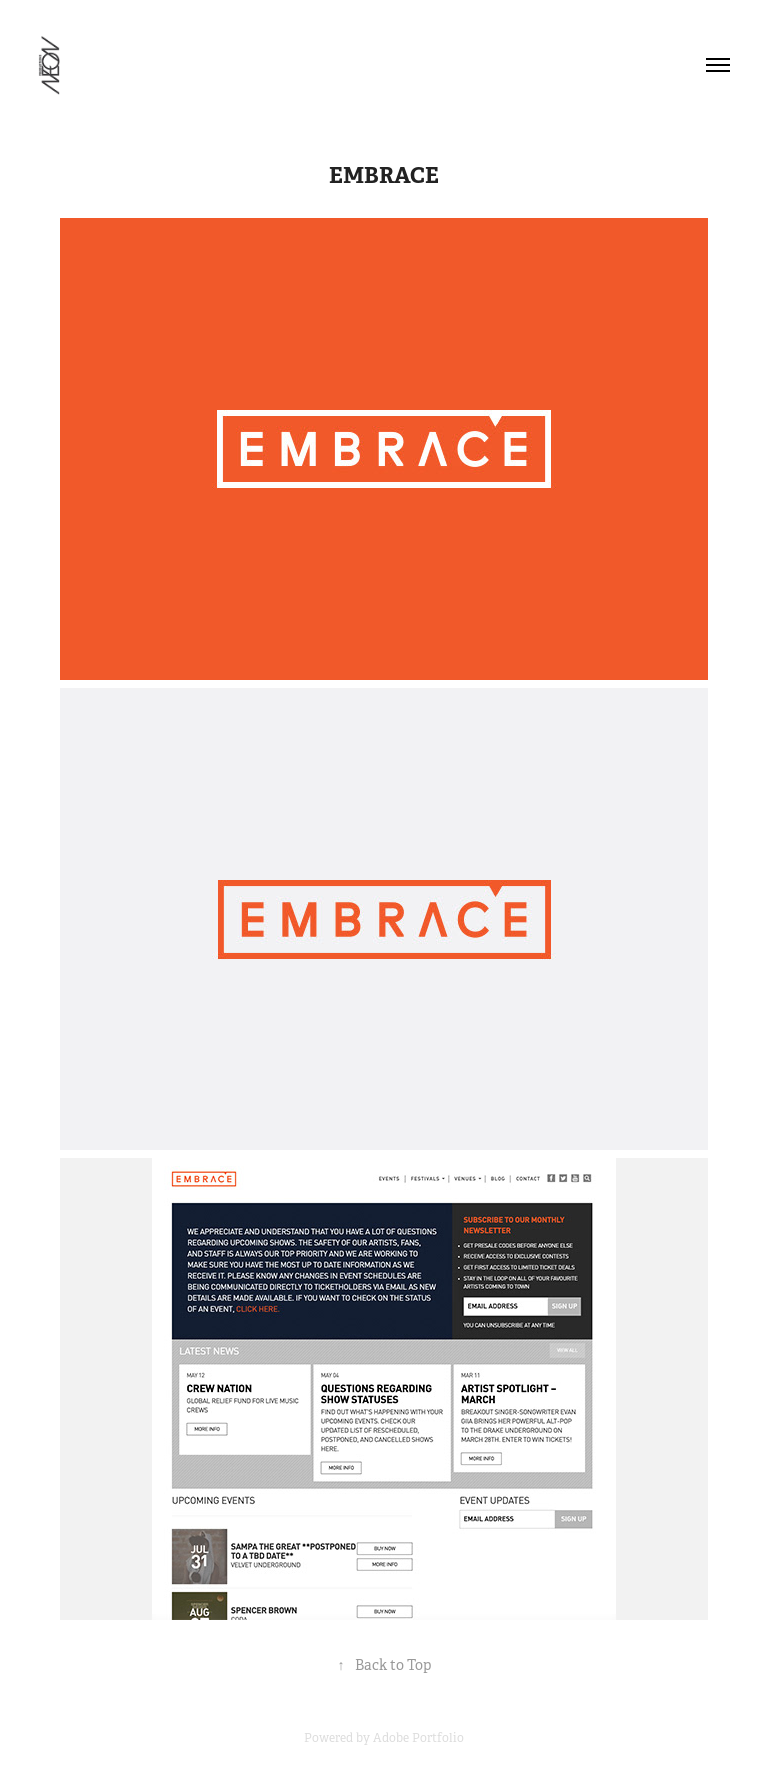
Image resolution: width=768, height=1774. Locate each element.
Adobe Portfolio (418, 1738)
